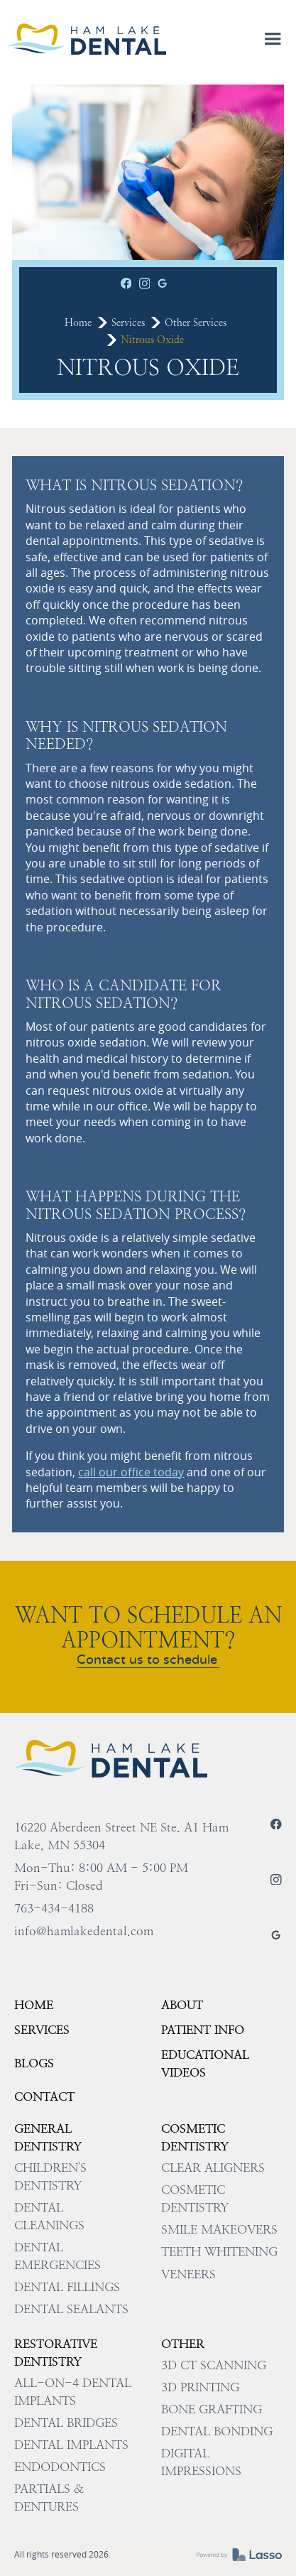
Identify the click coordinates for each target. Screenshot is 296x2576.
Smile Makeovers (219, 2229)
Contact (44, 2096)
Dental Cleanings (49, 2216)
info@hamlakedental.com (83, 1931)
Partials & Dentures (49, 2497)
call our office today (131, 1472)
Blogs (34, 2063)
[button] (273, 39)
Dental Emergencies (57, 2256)
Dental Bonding (217, 2431)
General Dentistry (48, 2137)
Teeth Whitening (219, 2251)
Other (182, 2344)
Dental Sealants (71, 2309)
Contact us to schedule (147, 1661)
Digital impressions (201, 2462)
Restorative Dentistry (55, 2353)
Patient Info (202, 2030)
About (182, 2005)
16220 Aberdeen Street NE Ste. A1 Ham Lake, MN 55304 (121, 1836)
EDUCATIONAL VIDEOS (205, 2063)
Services (128, 322)
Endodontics (60, 2466)
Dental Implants (71, 2444)
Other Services (195, 322)
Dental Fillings (67, 2287)
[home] (86, 39)
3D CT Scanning (213, 2365)
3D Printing (200, 2387)
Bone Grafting (211, 2409)
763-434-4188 (54, 1908)
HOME (33, 2005)
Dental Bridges (66, 2422)
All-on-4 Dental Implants (72, 2392)
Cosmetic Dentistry (195, 2137)
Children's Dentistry (50, 2176)
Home (78, 322)
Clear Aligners (213, 2167)
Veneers (188, 2274)
